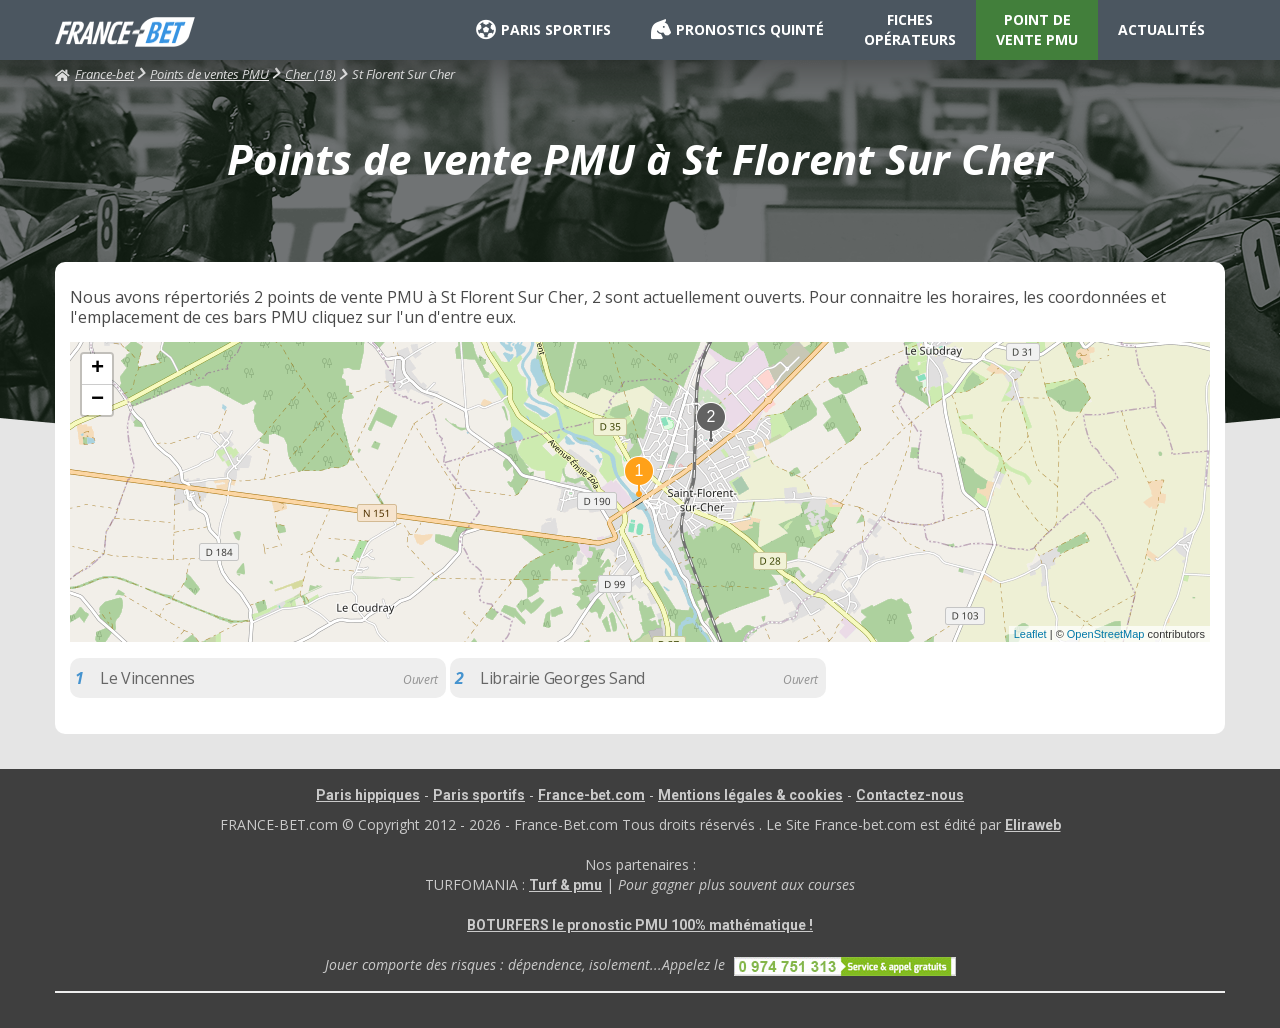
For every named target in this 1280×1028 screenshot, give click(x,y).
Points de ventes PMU (209, 74)
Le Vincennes (147, 678)
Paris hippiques (368, 795)
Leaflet (1030, 634)
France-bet (94, 74)
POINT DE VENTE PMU (1037, 29)
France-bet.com (591, 795)
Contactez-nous (910, 795)
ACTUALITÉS (1161, 29)
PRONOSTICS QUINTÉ (737, 30)
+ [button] (97, 369)
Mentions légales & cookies (750, 795)
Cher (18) (310, 74)
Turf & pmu (565, 885)
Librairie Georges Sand (562, 678)
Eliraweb (1033, 825)
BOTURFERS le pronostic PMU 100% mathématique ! (640, 925)
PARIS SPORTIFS (543, 30)
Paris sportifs (479, 795)
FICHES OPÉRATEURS (910, 29)
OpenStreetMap (1106, 634)
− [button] (97, 400)
